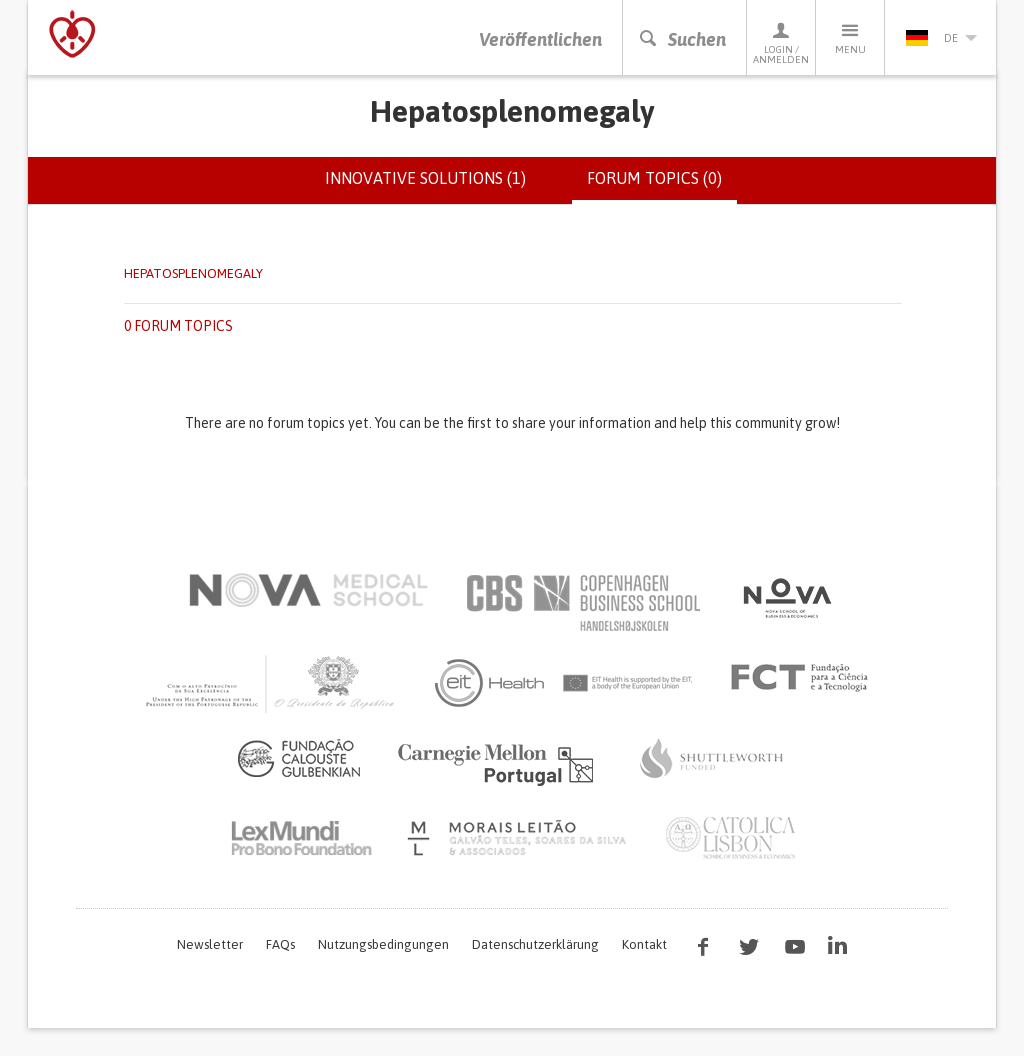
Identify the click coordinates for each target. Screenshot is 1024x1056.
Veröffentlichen (540, 39)
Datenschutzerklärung (535, 944)
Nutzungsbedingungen (383, 944)
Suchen (682, 39)
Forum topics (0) (662, 186)
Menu (850, 37)
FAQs (280, 944)
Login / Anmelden (781, 42)
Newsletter (210, 944)
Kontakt (644, 944)
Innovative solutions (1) (425, 178)
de (941, 38)
